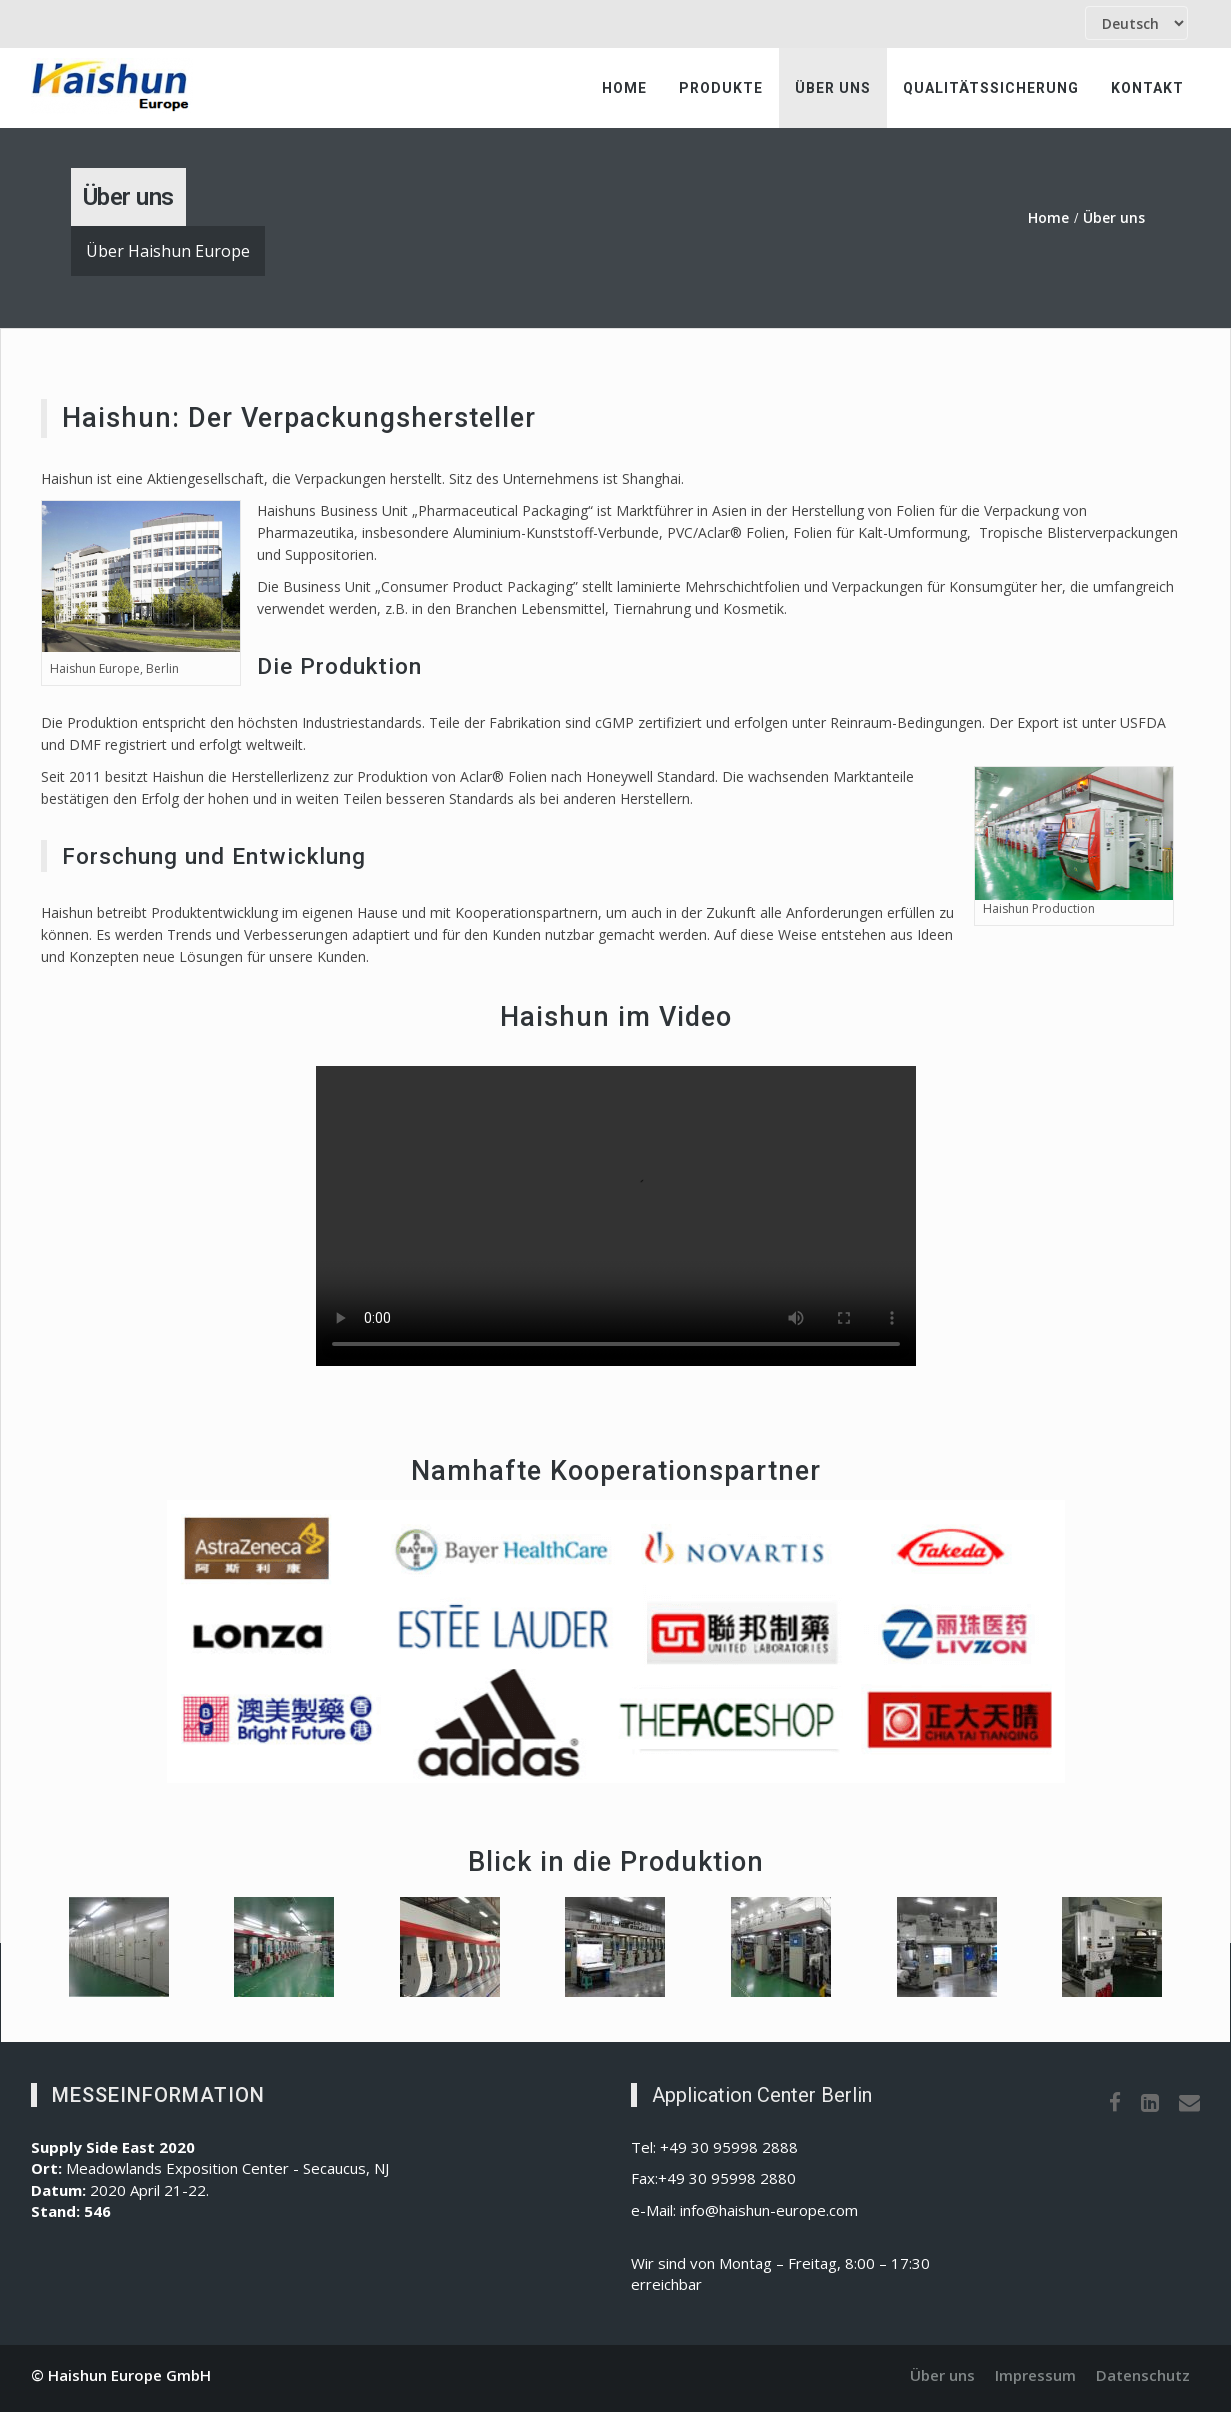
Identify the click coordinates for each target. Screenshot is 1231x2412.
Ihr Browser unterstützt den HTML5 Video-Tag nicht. (616, 1216)
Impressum (1035, 2375)
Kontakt (1147, 88)
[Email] (1189, 2102)
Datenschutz (1143, 2375)
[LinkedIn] (1150, 2102)
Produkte (721, 88)
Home (624, 88)
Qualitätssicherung (991, 88)
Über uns (833, 88)
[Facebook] (1115, 2102)
